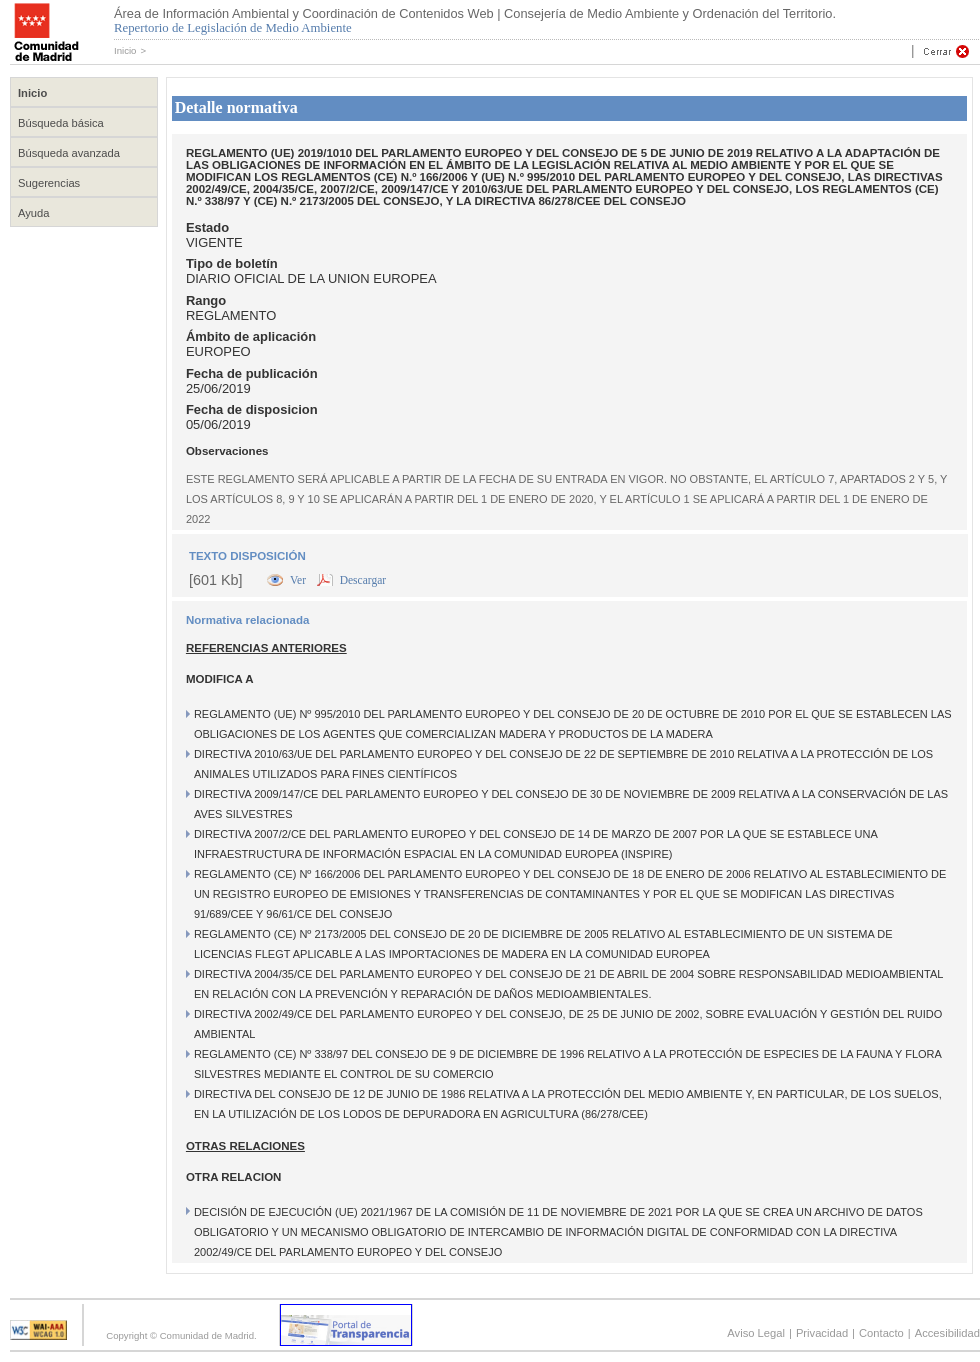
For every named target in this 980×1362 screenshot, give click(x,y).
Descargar (363, 580)
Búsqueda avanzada (69, 153)
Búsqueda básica (61, 123)
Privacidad (822, 1333)
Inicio (125, 50)
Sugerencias (49, 183)
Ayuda (34, 213)
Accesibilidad (947, 1333)
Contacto (881, 1333)
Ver (299, 580)
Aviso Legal (756, 1333)
